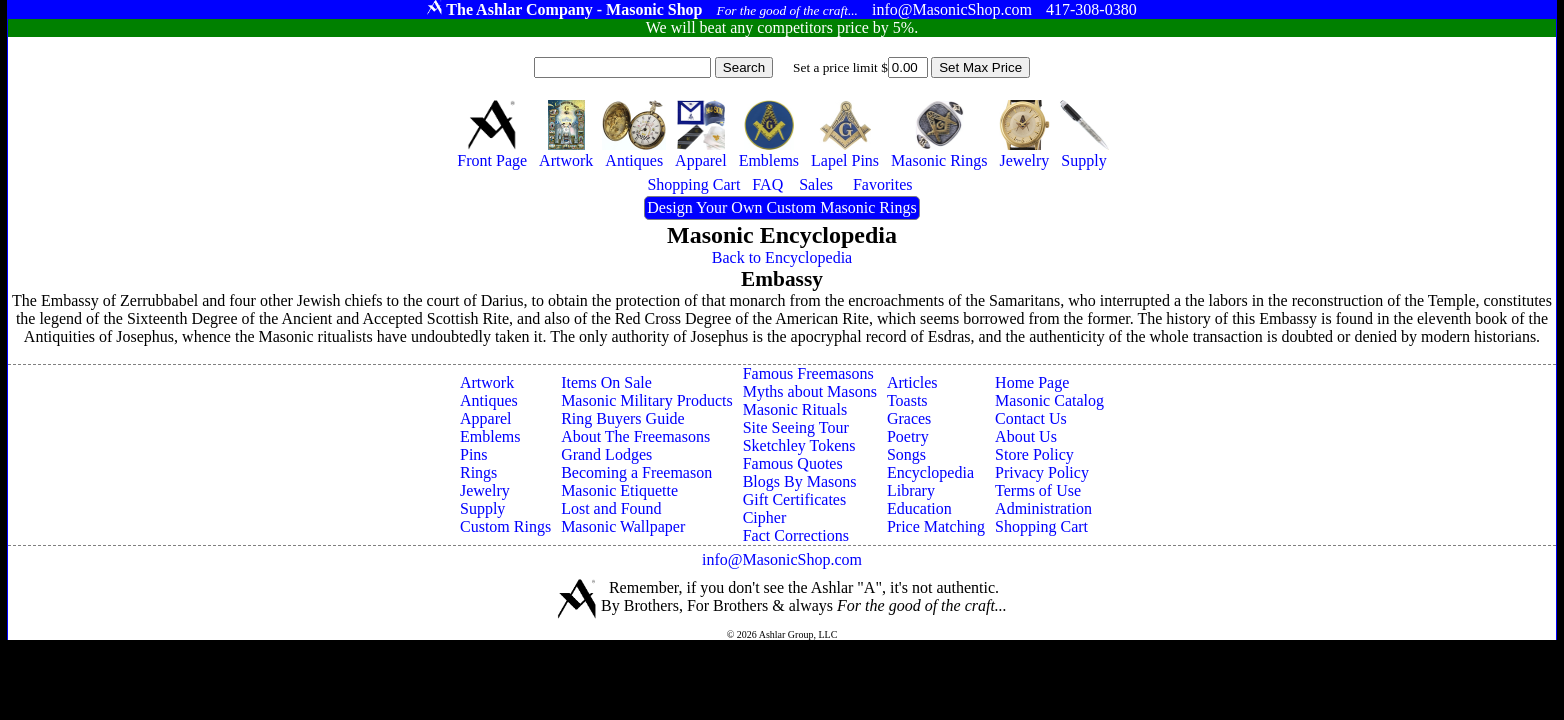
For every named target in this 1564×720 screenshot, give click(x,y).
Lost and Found (611, 508)
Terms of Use (1038, 490)
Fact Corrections (796, 535)
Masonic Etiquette (619, 490)
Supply (482, 508)
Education (919, 508)
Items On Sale (606, 382)
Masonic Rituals (795, 409)
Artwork (487, 382)
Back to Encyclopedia (782, 257)
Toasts (907, 400)
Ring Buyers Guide (623, 418)
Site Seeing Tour (796, 427)
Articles (912, 382)
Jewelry (485, 490)
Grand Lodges (606, 454)
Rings (478, 472)
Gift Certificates (795, 499)
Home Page (1032, 382)
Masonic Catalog (1049, 400)
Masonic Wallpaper (623, 526)
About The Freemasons (635, 436)
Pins (474, 454)
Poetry (908, 436)
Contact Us (1031, 418)
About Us (1026, 436)
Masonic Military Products (647, 400)
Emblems (490, 436)
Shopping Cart (1041, 526)
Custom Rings (505, 526)
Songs (906, 454)
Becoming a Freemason (636, 472)
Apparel (486, 418)
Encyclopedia (930, 472)
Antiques (489, 400)
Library (911, 490)
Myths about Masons (810, 391)
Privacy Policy (1042, 472)
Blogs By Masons (800, 481)
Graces (909, 418)
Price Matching (936, 526)
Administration (1043, 508)
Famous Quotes (793, 463)
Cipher (765, 517)
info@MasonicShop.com (782, 559)
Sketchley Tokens (799, 445)
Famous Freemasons (808, 373)
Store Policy (1034, 454)
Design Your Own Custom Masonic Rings (781, 207)
